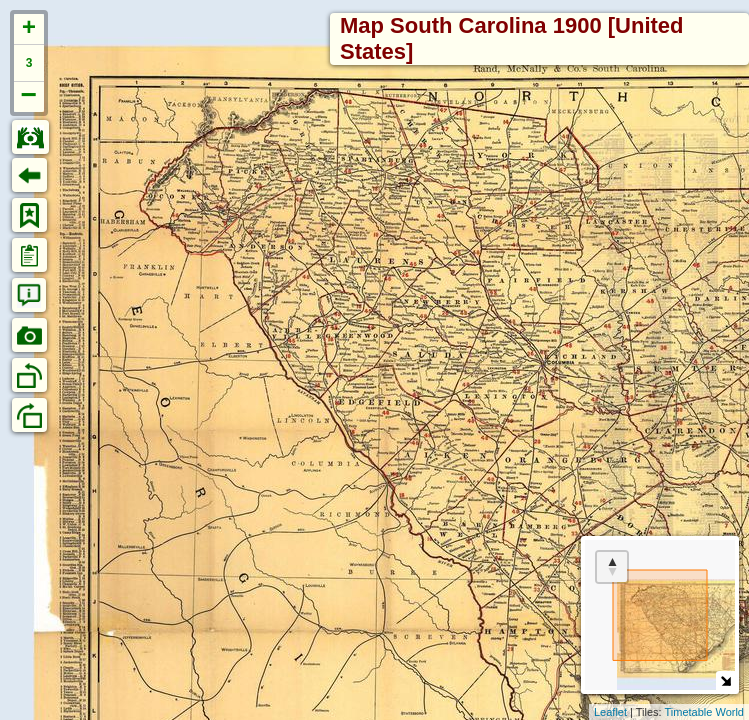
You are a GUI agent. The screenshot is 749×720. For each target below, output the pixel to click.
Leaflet (610, 712)
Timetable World (704, 712)
